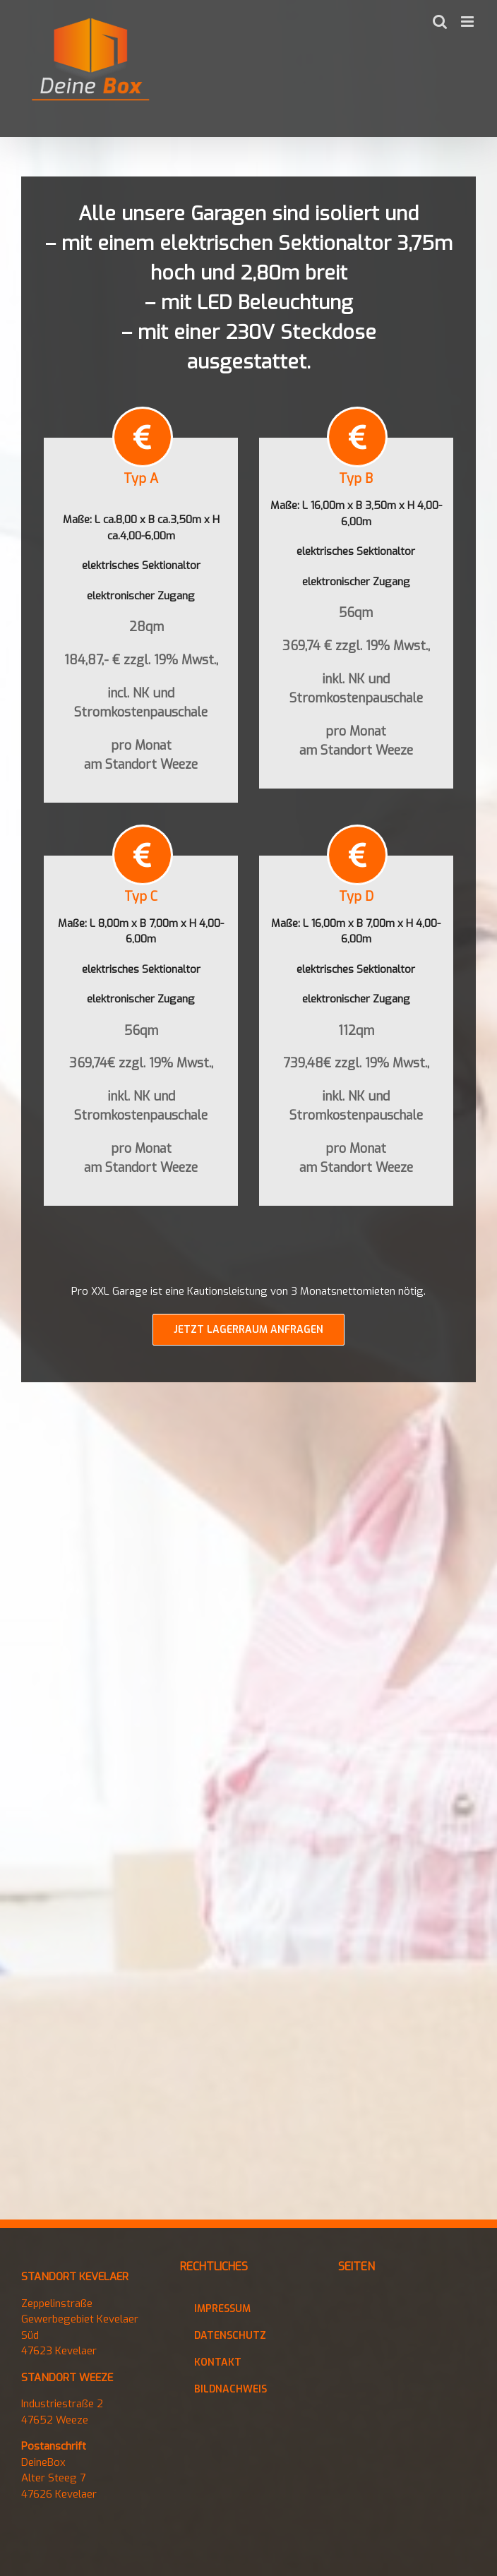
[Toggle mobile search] (440, 21)
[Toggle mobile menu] (468, 21)
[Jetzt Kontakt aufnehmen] (248, 1333)
